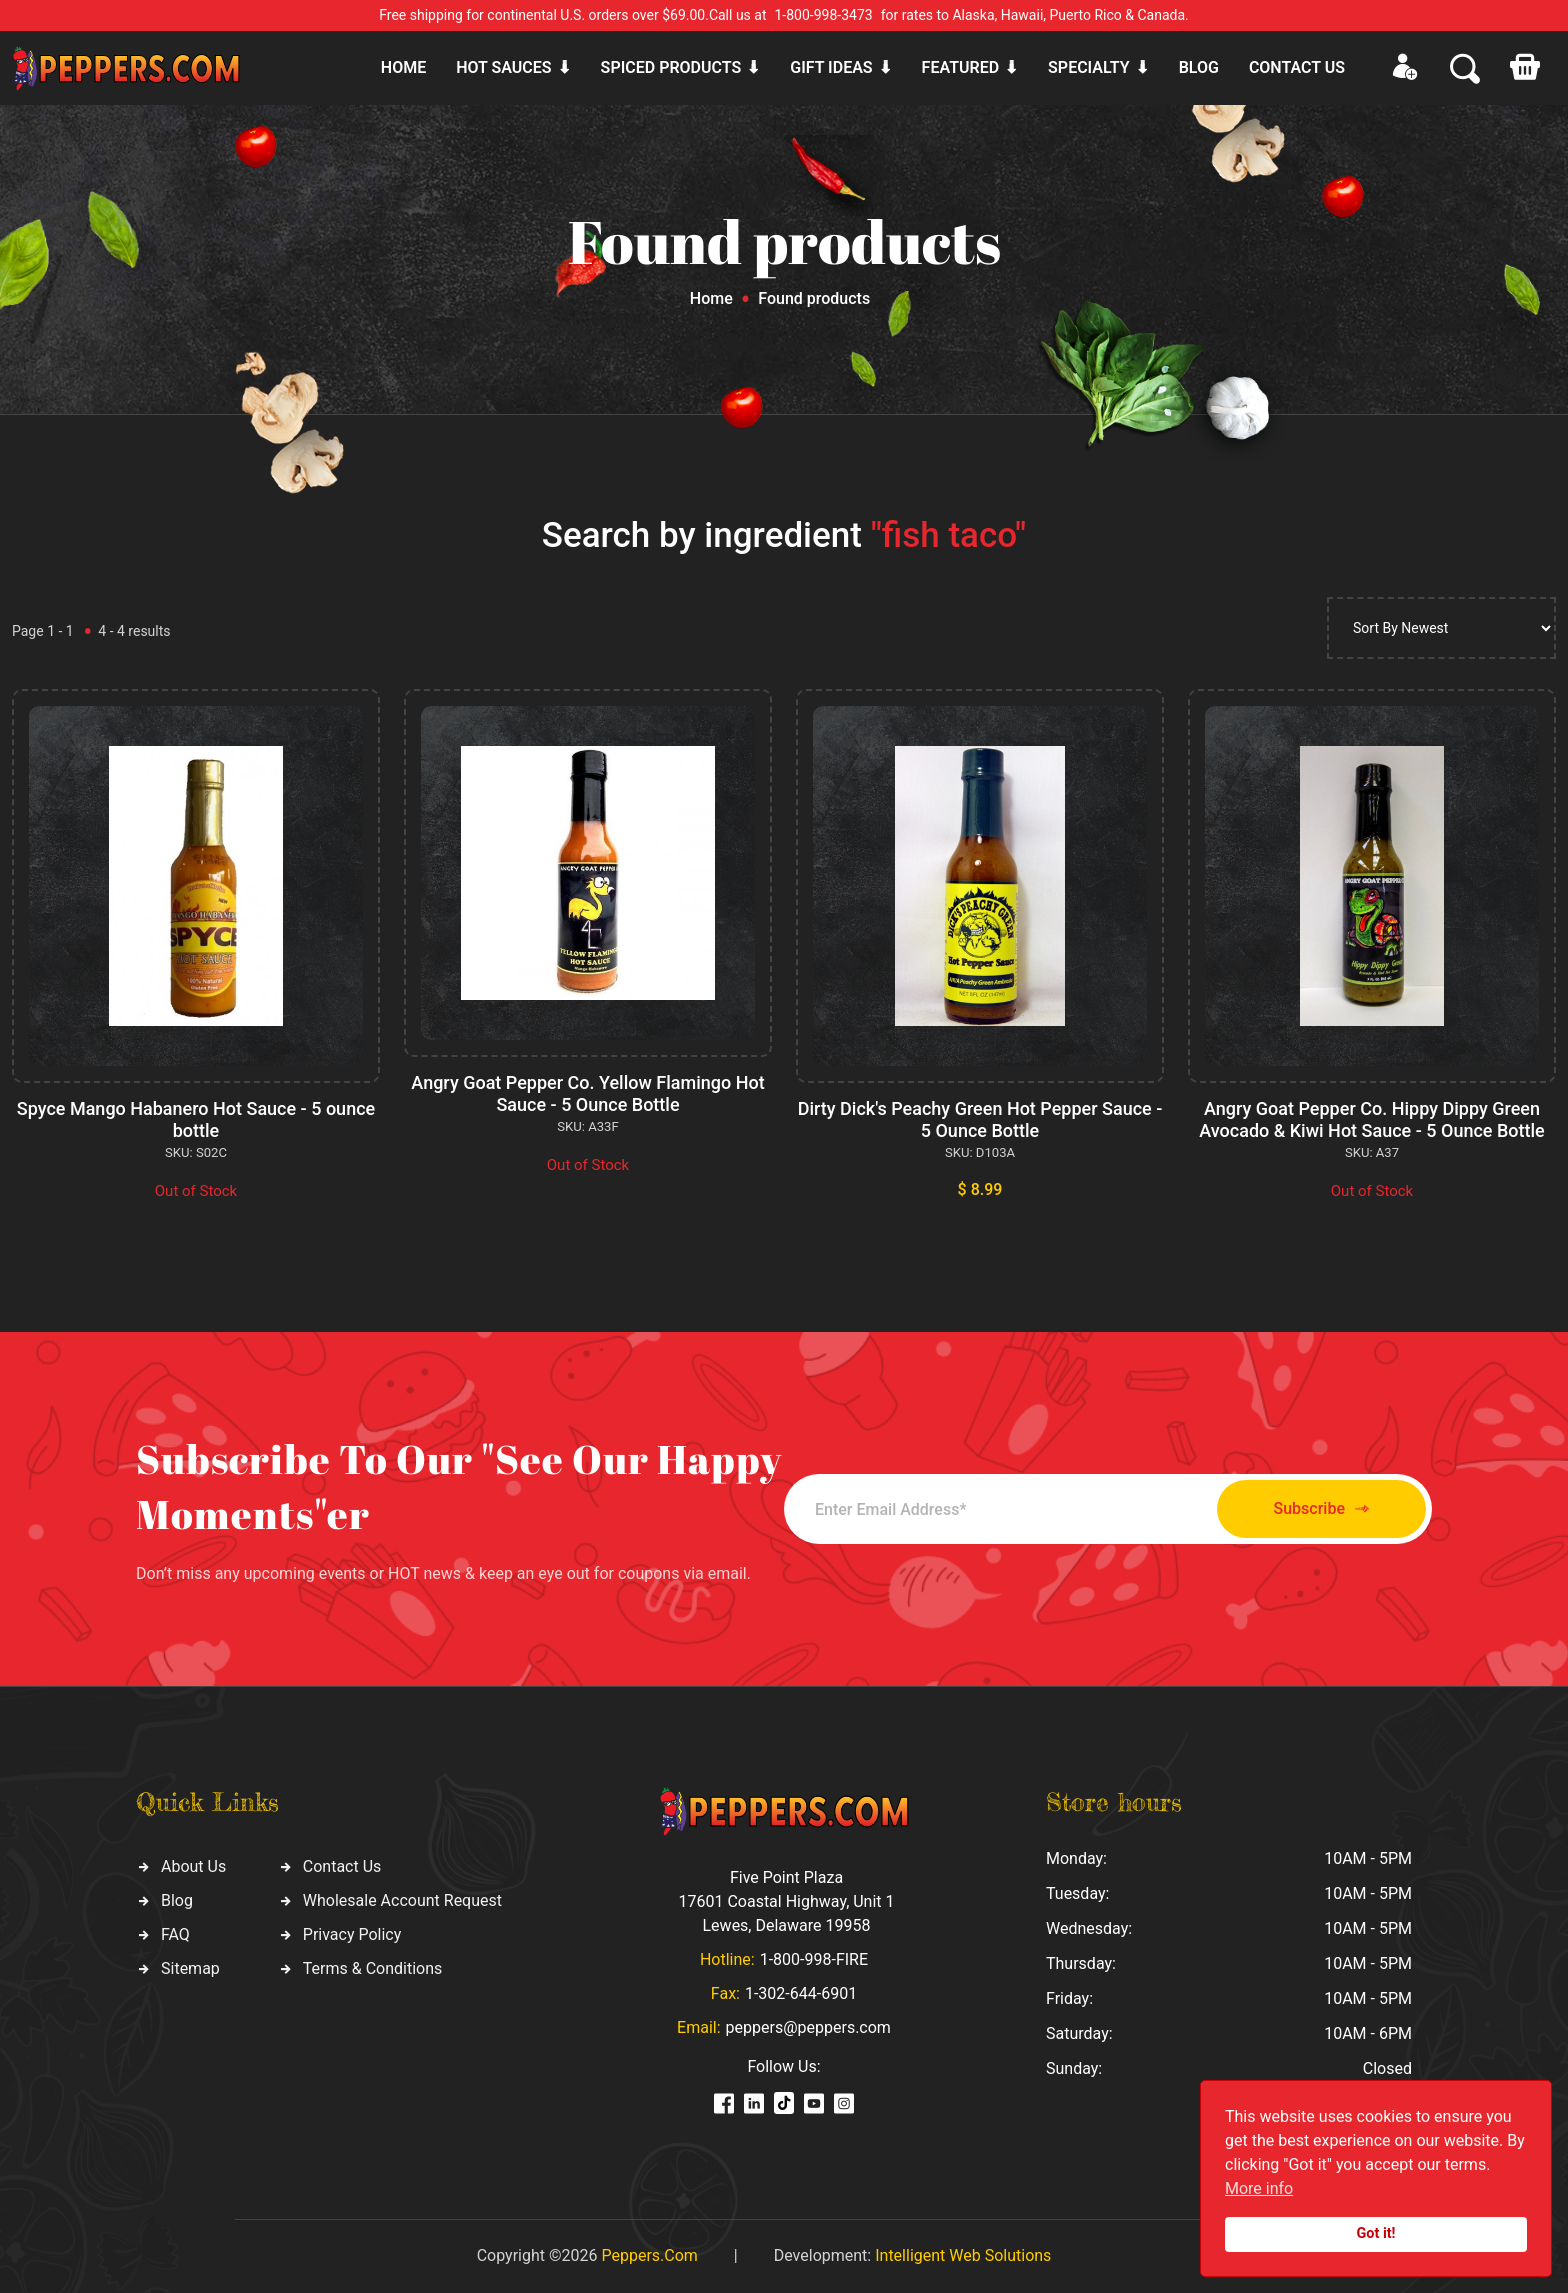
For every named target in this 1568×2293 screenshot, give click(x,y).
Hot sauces (503, 67)
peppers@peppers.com (808, 2027)
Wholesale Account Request (402, 1900)
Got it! (1376, 2233)
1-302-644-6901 (801, 1993)
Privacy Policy (352, 1934)
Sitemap (190, 1968)
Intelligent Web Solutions (963, 2255)
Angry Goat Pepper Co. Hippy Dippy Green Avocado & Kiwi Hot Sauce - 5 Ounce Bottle (1371, 1119)
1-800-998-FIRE (814, 1959)
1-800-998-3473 (824, 15)
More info (1259, 2188)
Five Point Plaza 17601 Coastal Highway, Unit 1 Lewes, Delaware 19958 (786, 1901)
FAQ (175, 1934)
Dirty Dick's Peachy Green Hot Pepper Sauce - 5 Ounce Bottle (980, 1119)
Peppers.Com (649, 2255)
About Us (193, 1866)
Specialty (1089, 67)
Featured (960, 67)
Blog (1199, 67)
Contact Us (342, 1866)
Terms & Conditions (373, 1968)
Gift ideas (831, 67)
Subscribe (1321, 1509)
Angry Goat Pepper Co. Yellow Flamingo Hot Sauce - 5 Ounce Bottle (587, 1093)
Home (403, 67)
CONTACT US (1297, 67)
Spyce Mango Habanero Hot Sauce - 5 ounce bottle (196, 1119)
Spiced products (671, 67)
